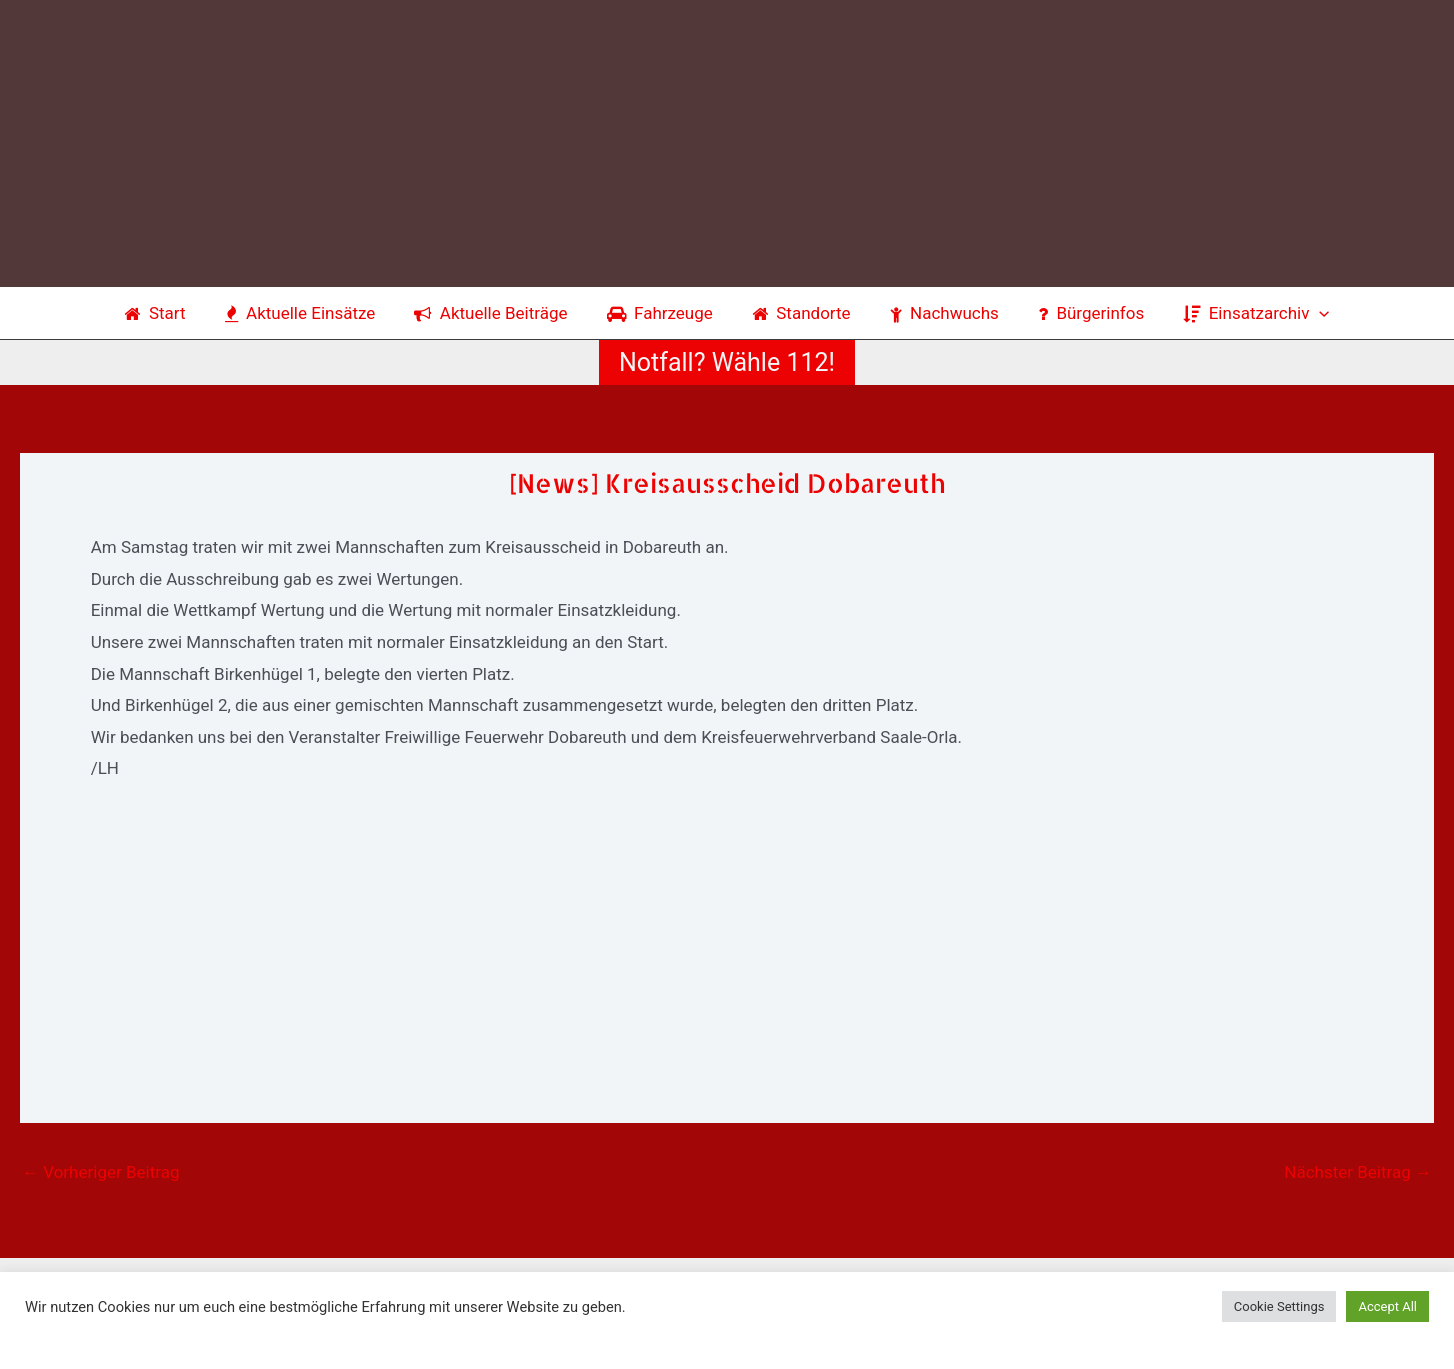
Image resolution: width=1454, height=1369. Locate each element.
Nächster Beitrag (1358, 1172)
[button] (727, 362)
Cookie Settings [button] (1279, 1306)
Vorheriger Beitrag (100, 1172)
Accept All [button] (1387, 1306)
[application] (1302, 313)
